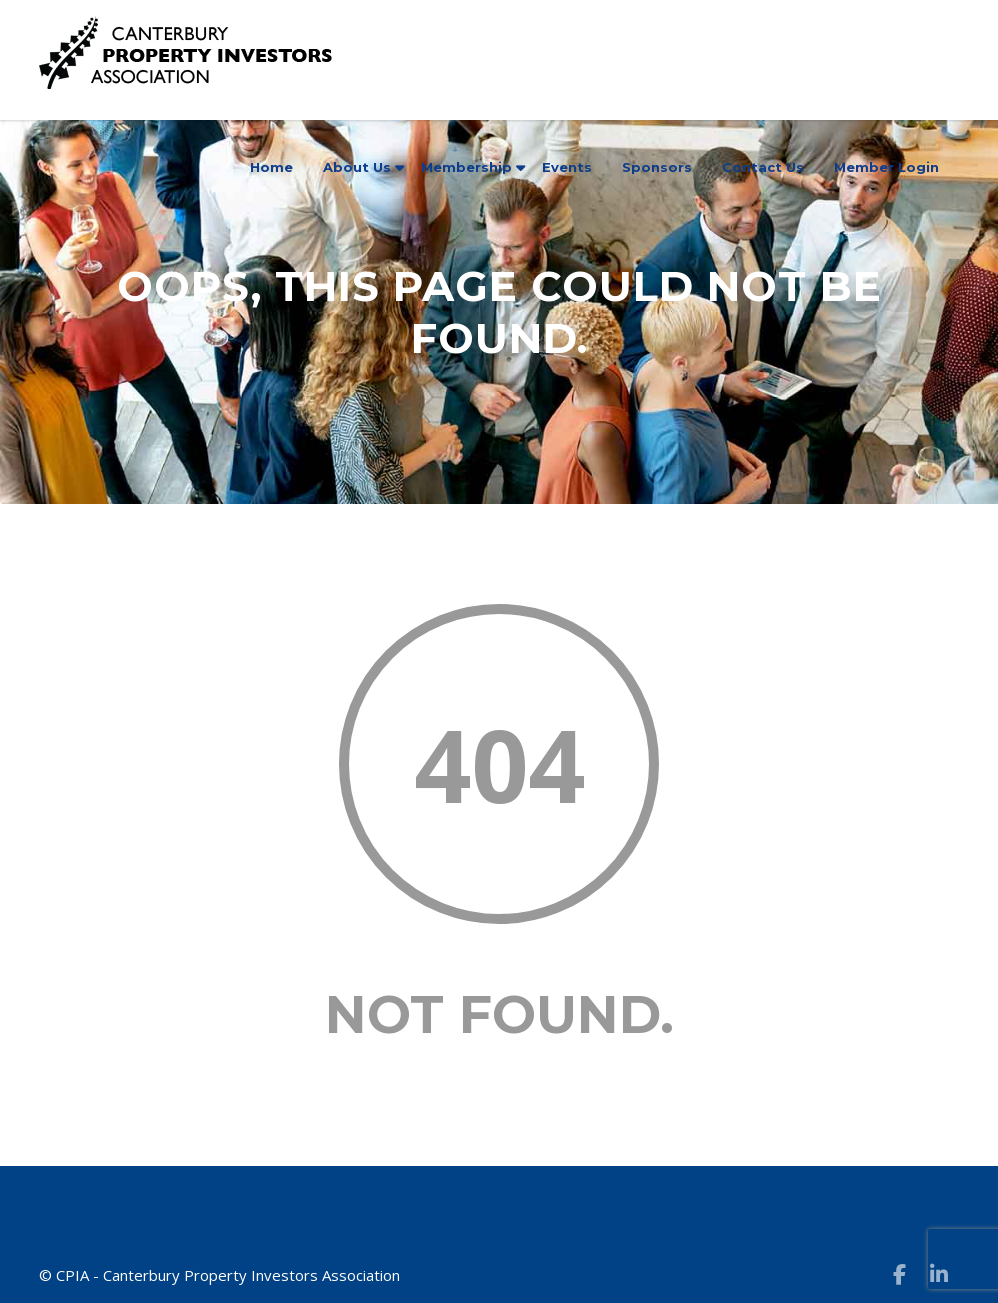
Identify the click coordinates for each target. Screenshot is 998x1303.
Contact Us (763, 167)
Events (567, 167)
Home (271, 167)
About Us (357, 167)
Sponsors (657, 167)
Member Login (886, 167)
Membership (466, 167)
